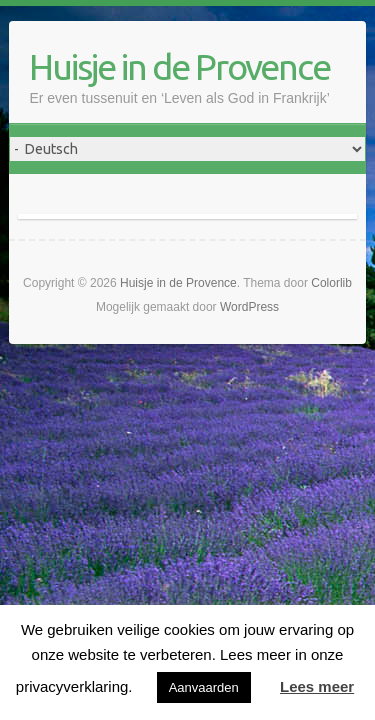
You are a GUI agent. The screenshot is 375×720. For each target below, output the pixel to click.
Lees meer (317, 686)
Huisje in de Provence (179, 66)
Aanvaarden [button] (204, 687)
